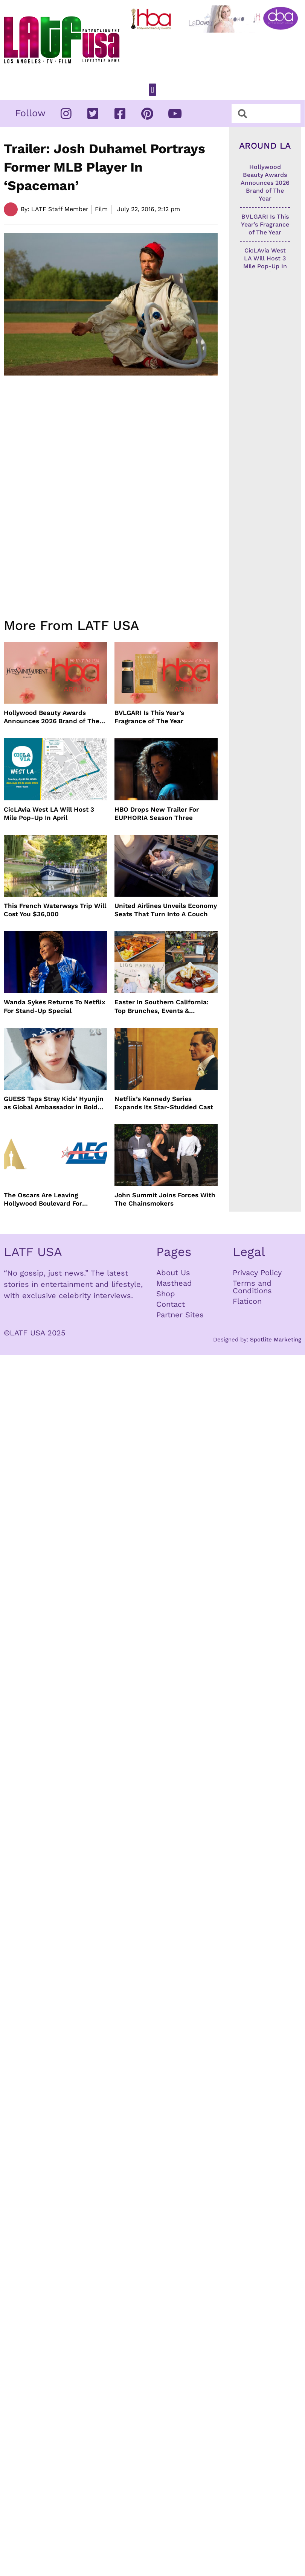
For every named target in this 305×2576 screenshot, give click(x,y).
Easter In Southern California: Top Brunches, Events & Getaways (161, 1006)
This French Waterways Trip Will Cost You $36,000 (55, 910)
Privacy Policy (257, 1272)
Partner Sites (180, 1314)
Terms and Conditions (252, 1287)
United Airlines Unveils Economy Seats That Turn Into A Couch (165, 910)
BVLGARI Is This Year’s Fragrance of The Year (149, 717)
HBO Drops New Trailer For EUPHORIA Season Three (156, 813)
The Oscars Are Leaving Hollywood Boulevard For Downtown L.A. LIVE (43, 1199)
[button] (152, 90)
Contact (170, 1304)
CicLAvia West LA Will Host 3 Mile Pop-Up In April (49, 813)
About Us (173, 1272)
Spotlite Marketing (275, 1339)
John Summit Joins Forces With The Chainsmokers (164, 1199)
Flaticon (247, 1301)
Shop (165, 1293)
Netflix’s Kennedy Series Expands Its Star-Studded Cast (163, 1103)
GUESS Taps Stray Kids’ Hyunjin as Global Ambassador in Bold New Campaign (54, 1103)
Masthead (174, 1283)
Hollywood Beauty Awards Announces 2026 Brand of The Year (51, 717)
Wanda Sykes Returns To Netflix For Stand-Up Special (54, 1006)
